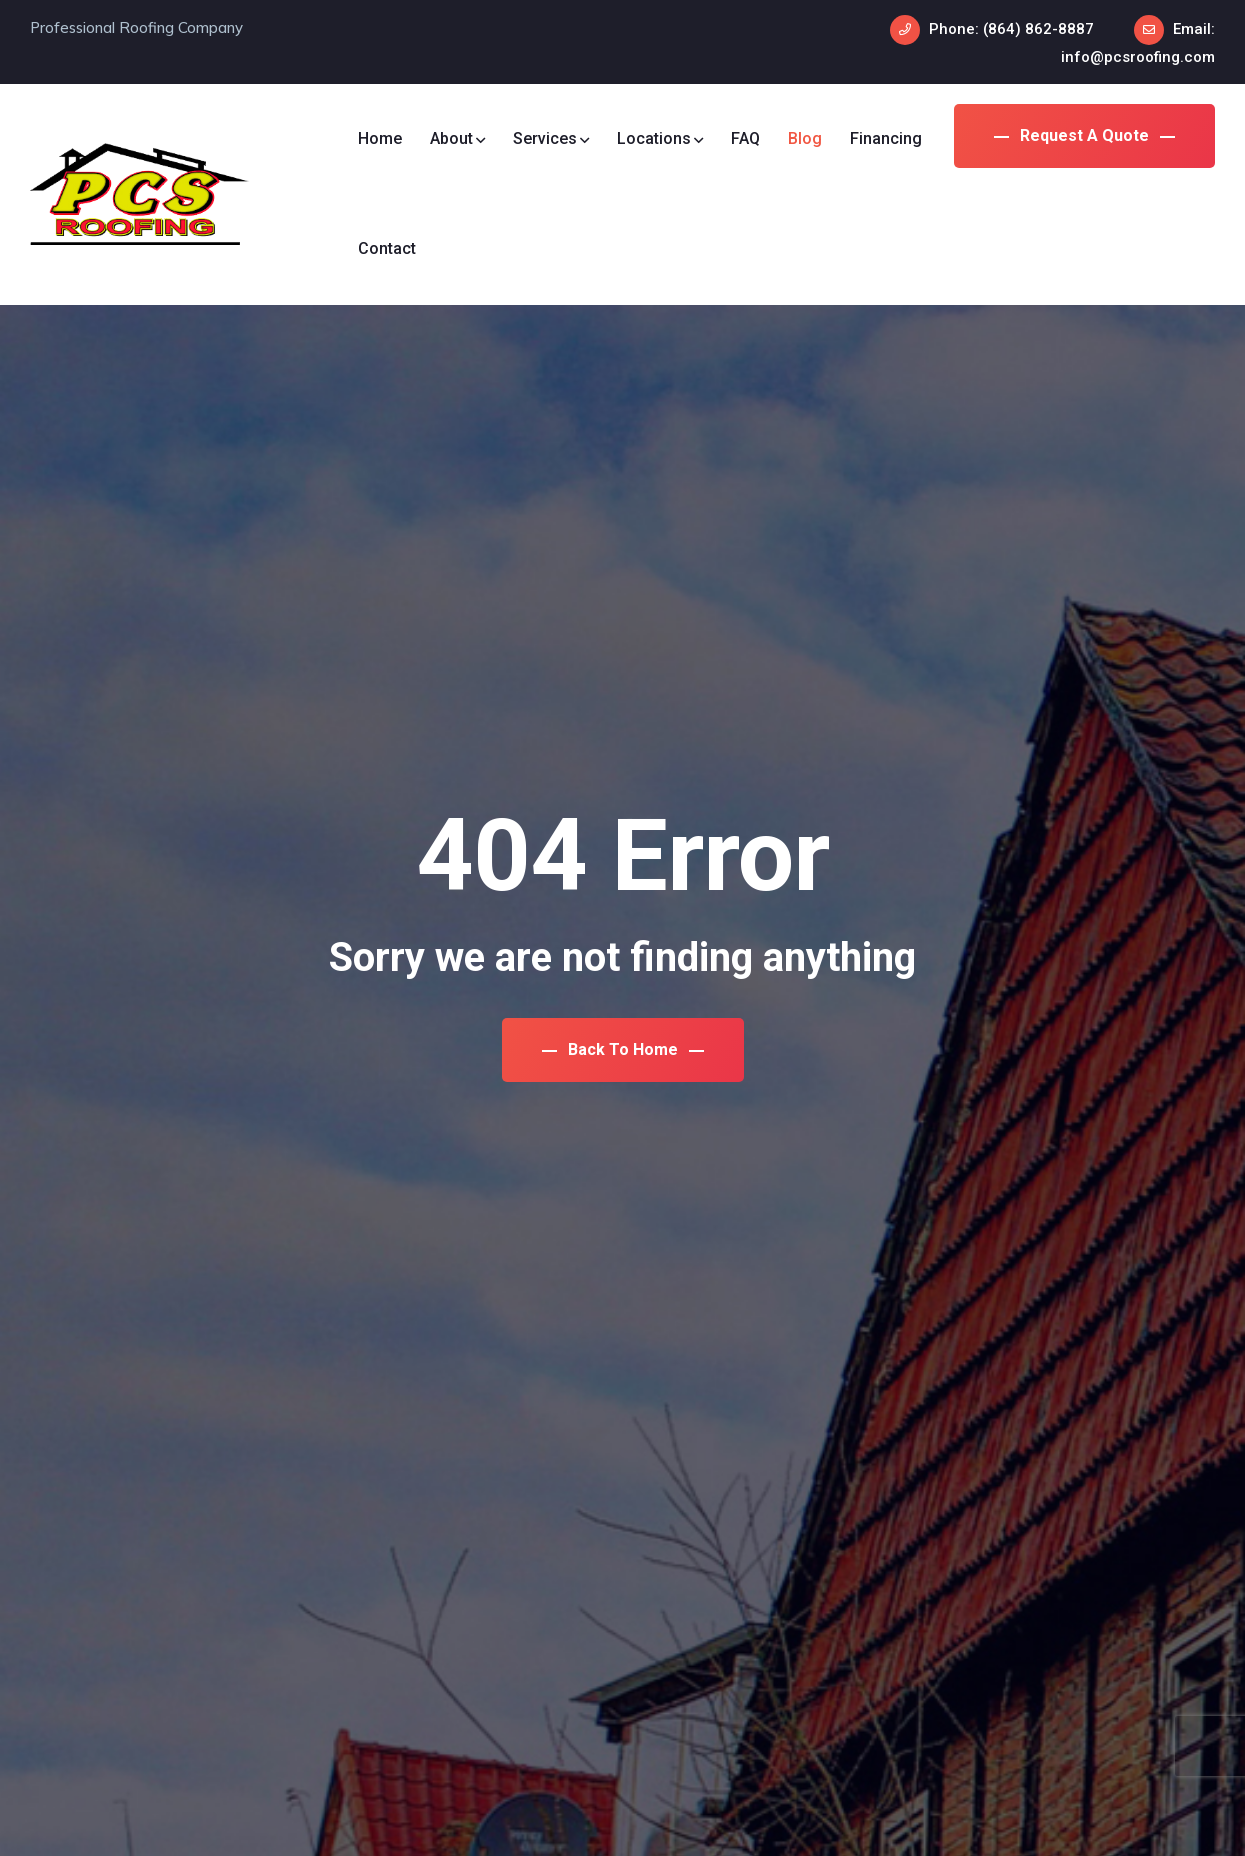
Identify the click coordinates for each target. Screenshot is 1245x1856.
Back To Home (623, 1049)
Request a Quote (1084, 135)
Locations (660, 138)
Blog (805, 138)
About (457, 138)
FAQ (745, 138)
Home (380, 138)
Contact (387, 248)
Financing (886, 138)
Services (551, 138)
